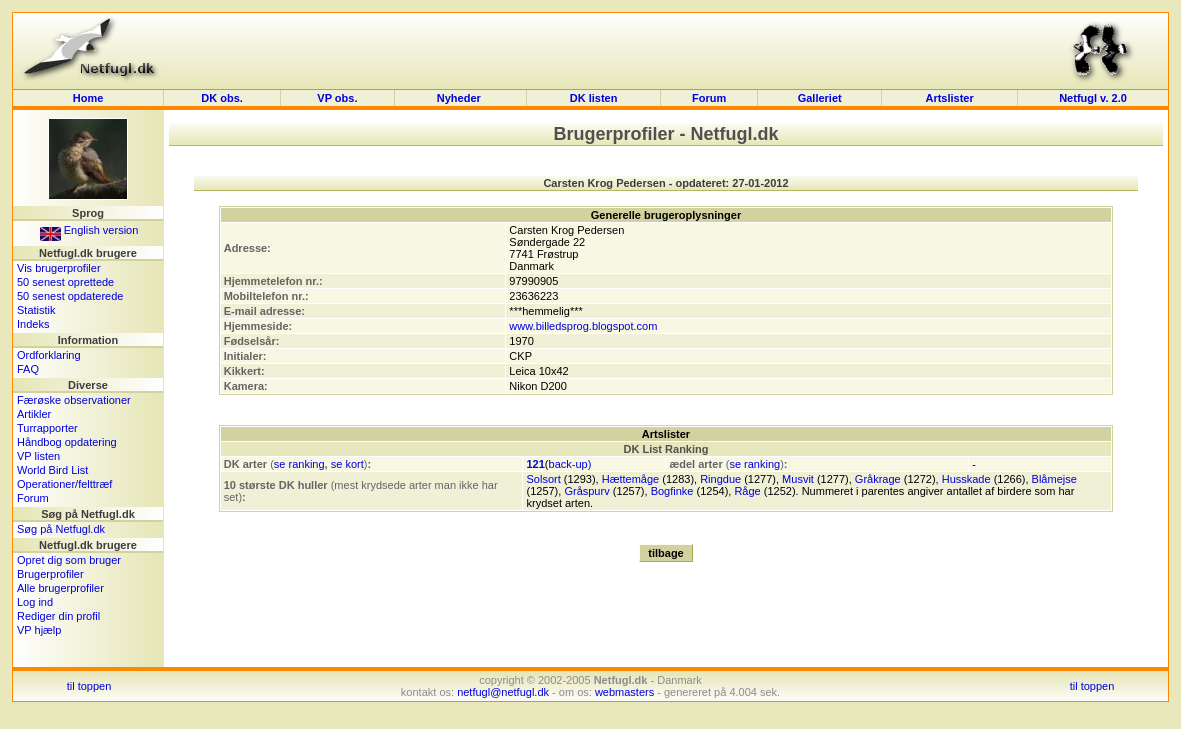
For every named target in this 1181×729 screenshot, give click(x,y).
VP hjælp (39, 630)
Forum (709, 98)
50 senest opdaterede (70, 296)
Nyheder (460, 98)
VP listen (38, 456)
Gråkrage (878, 479)
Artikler (34, 414)
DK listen (594, 98)
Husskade (966, 479)
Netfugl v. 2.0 (1093, 98)
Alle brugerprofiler (60, 588)
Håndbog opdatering (67, 442)
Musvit (798, 479)
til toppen (89, 686)
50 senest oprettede (65, 282)
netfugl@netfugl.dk (503, 692)
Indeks (33, 324)
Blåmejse (1054, 479)
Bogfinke (672, 491)
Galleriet (820, 98)
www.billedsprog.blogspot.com (583, 326)
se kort (347, 464)
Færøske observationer (74, 400)
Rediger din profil (58, 616)
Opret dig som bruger (69, 560)
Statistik (36, 310)
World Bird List (52, 470)
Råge (747, 491)
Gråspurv (586, 491)
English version (89, 230)
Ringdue (720, 479)
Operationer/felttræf (64, 484)
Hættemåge (630, 479)
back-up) (570, 464)
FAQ (28, 369)
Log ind (35, 602)
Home (88, 98)
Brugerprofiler (50, 574)
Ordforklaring (49, 355)
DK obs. (222, 98)
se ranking (299, 464)
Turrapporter (47, 428)
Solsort (543, 479)
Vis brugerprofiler (59, 268)
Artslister (949, 98)
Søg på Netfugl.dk (61, 529)
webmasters (624, 692)
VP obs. (337, 98)
